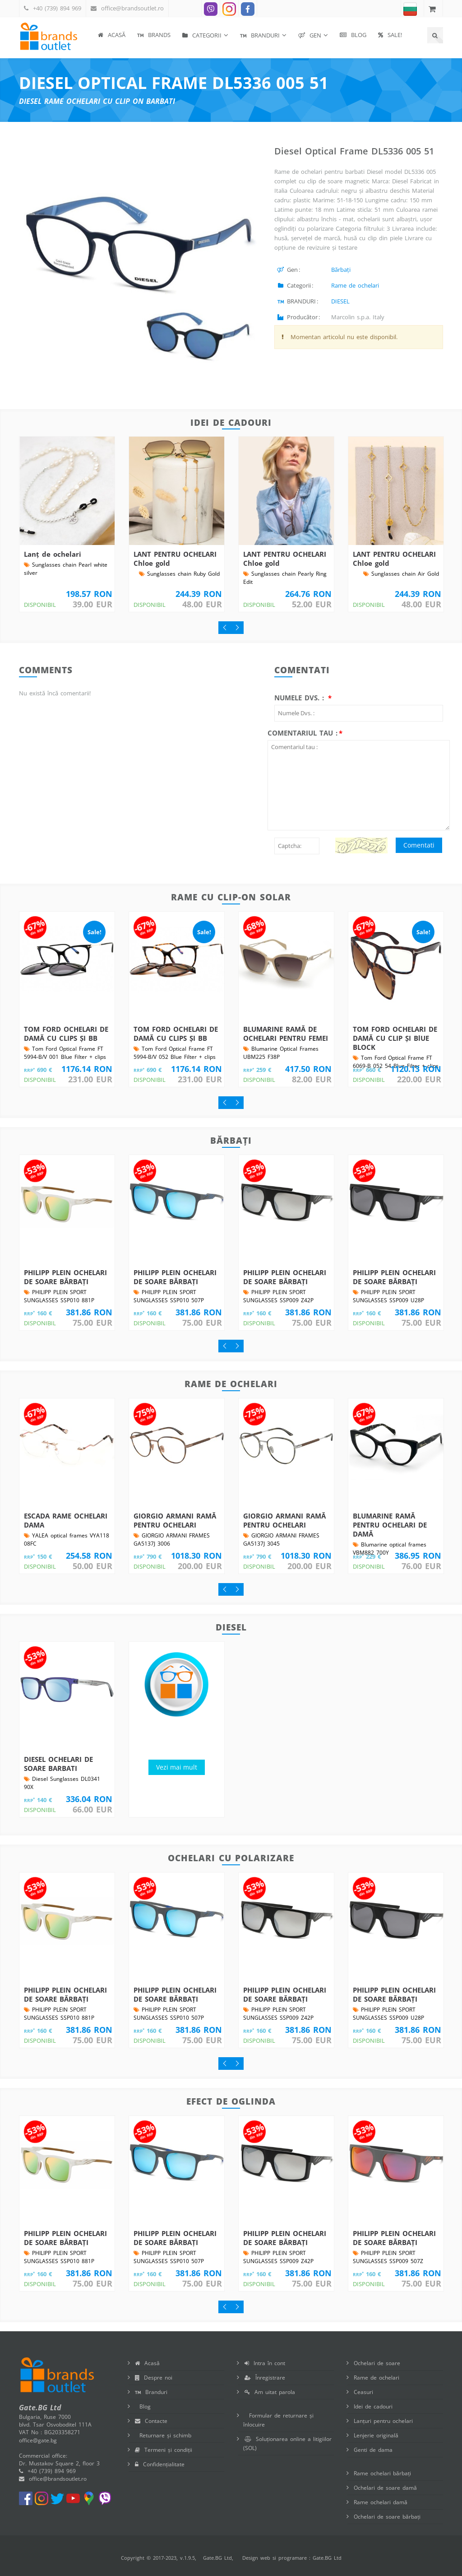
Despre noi (153, 2377)
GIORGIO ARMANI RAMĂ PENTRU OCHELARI (175, 1520)
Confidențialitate (160, 2464)
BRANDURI (260, 35)
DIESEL (340, 301)
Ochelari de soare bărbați (387, 2516)
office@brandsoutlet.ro (132, 8)
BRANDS (154, 35)
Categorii (202, 35)
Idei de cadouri (373, 2406)
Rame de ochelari (355, 285)
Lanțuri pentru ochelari (383, 2421)
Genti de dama (373, 2450)
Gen (309, 35)
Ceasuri (363, 2392)
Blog (353, 35)
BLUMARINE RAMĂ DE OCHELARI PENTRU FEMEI (285, 1034)
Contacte (151, 2421)
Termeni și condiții (163, 2450)
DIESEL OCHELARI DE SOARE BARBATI (58, 1764)
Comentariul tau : (302, 732)
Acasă (111, 35)
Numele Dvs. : (300, 697)
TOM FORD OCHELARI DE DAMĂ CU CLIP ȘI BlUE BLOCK (395, 1038)
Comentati (418, 845)
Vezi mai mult (176, 1767)
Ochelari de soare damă (385, 2488)
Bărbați (341, 270)
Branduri (151, 2392)
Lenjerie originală (376, 2435)
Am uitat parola (270, 2392)
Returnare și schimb (163, 2435)
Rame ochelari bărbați (382, 2473)
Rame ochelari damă (380, 2502)
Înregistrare (265, 2377)
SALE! (390, 35)
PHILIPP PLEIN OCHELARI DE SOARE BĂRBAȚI (65, 1277)
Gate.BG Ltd (217, 2557)
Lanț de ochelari (52, 554)
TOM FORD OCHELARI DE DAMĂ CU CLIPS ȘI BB (66, 1034)
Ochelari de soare (377, 2363)
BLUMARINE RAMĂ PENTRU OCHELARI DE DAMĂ (390, 1524)
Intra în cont (265, 2363)
